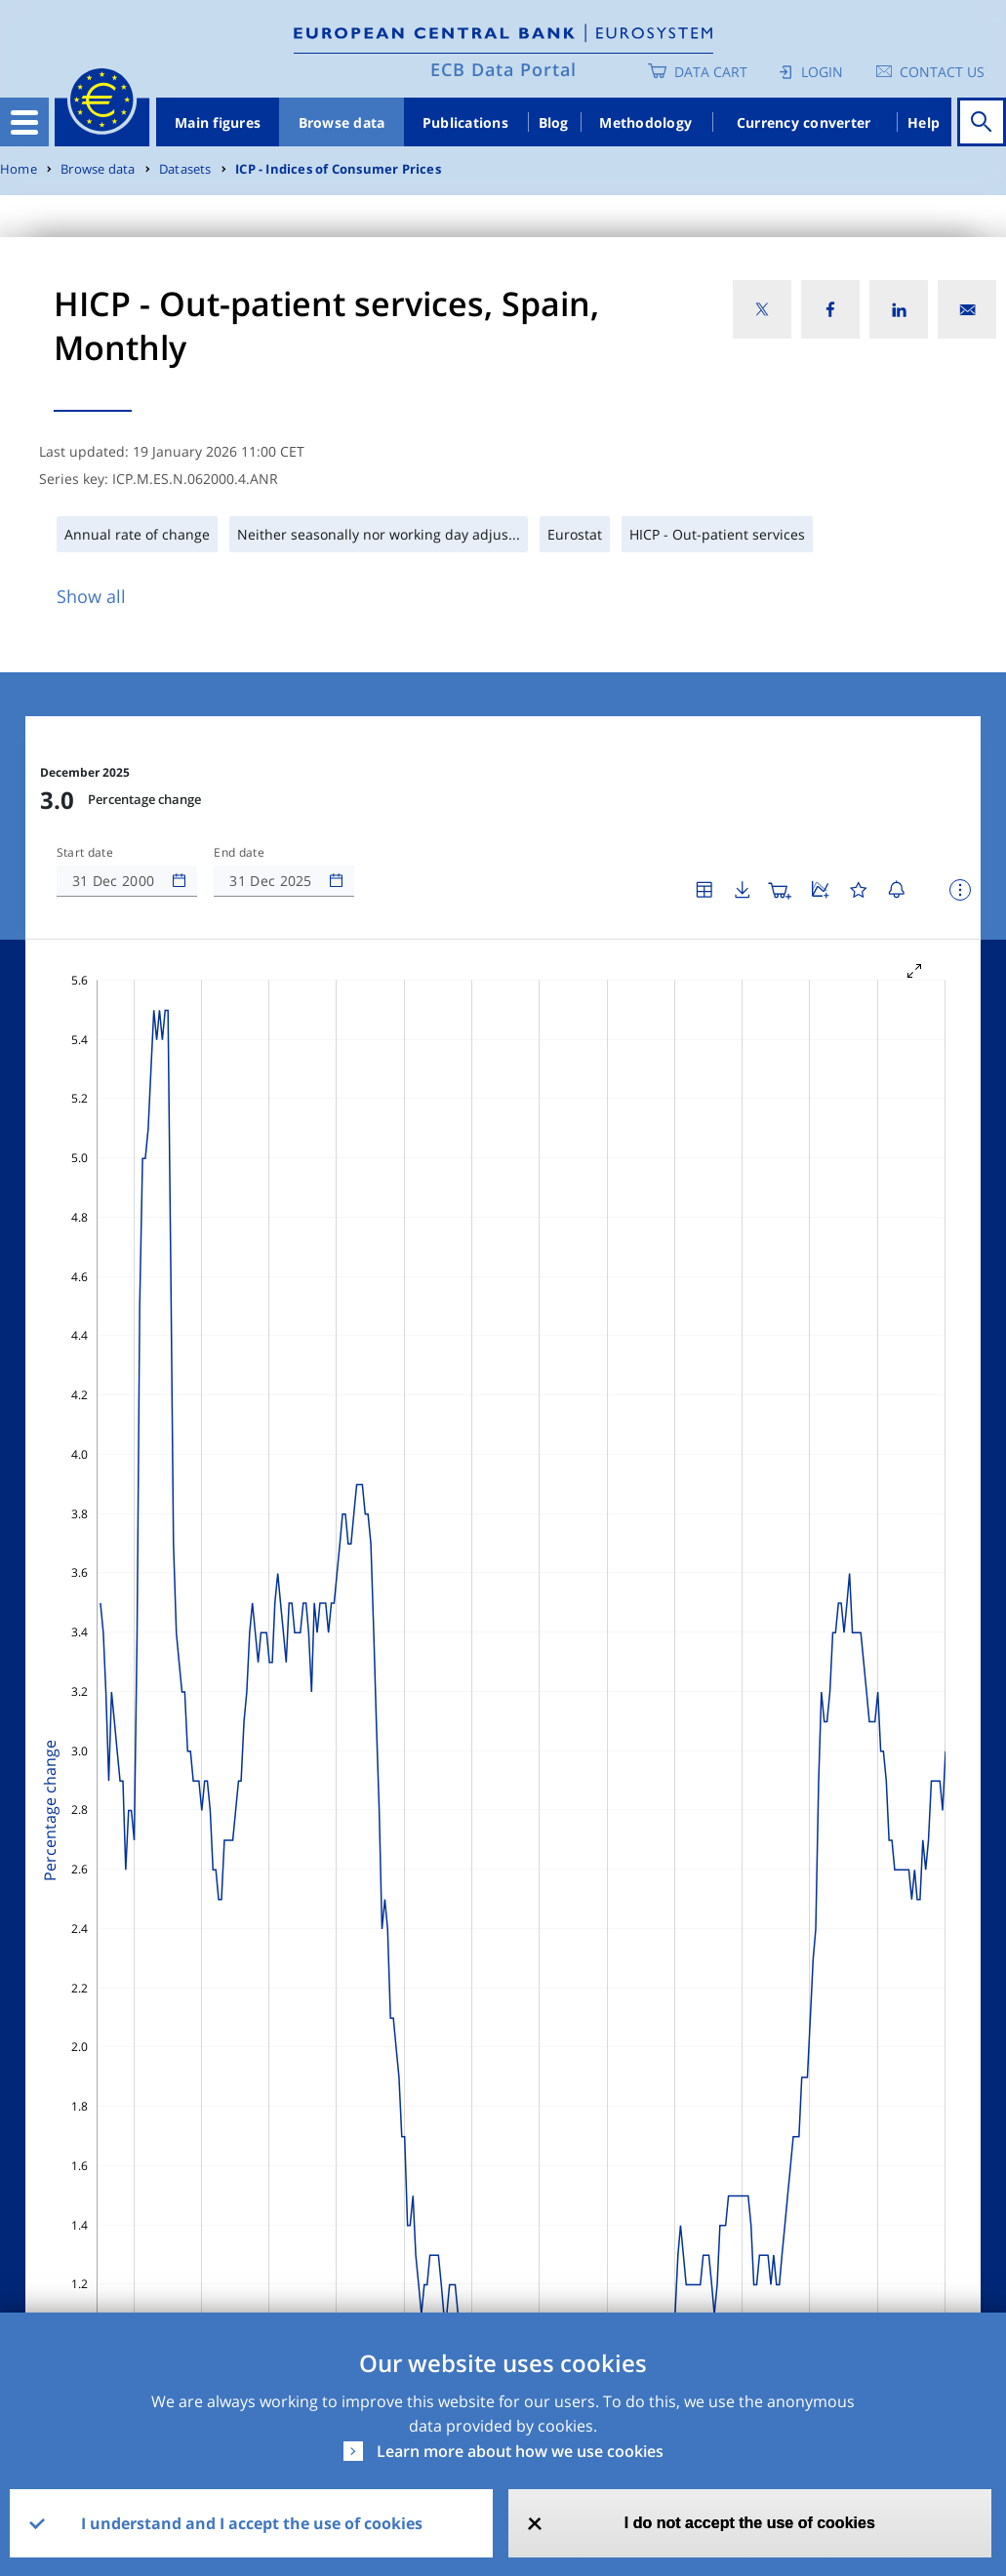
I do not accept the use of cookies (749, 2523)
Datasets (185, 169)
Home (18, 169)
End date (239, 853)
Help (923, 122)
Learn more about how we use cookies (520, 2451)
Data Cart (710, 71)
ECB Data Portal (503, 69)
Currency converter (804, 122)
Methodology (645, 122)
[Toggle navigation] (24, 122)
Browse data (342, 122)
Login (822, 71)
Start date (85, 853)
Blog (554, 122)
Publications (465, 122)
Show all (91, 596)
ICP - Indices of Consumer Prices (338, 169)
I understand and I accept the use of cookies (252, 2523)
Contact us (942, 71)
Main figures (218, 122)
